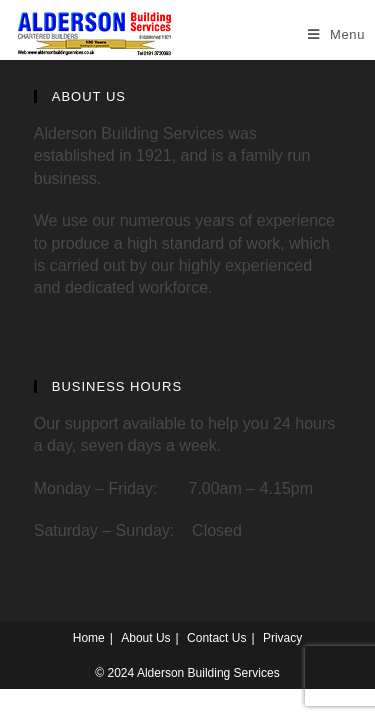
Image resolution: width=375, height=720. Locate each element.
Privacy (282, 638)
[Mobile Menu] (336, 34)
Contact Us (216, 638)
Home (89, 638)
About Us (145, 638)
